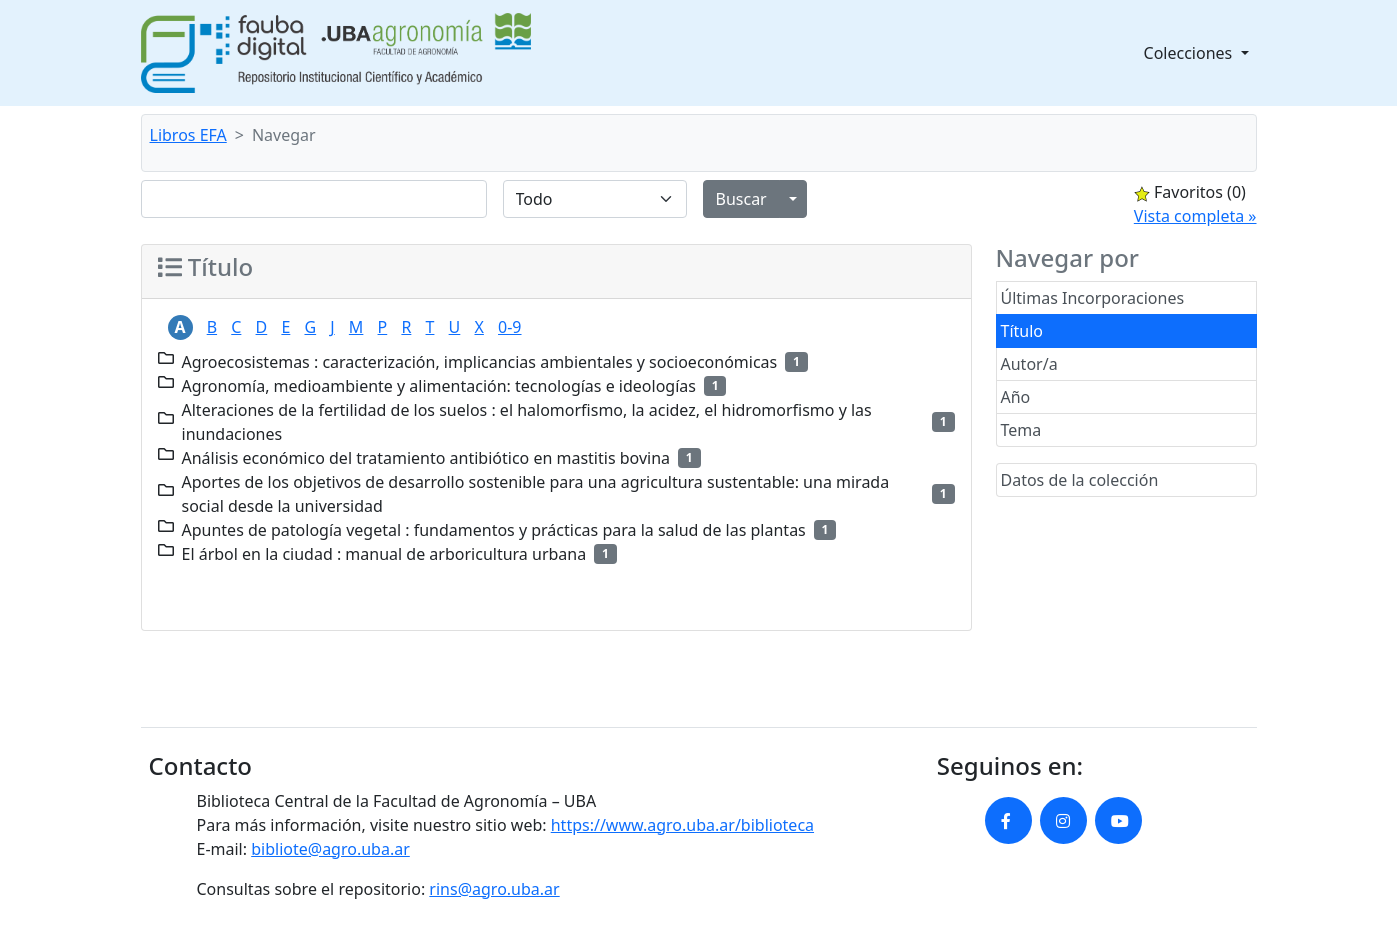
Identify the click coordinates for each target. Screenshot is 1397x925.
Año (1016, 397)
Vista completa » (1195, 216)
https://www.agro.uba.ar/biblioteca (682, 825)
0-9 (509, 327)
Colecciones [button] (1190, 53)
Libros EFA (188, 135)
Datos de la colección (1080, 480)
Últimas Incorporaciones (1093, 298)
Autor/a (1029, 364)
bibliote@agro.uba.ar (330, 849)
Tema (1021, 430)
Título (1022, 331)
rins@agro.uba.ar (494, 889)
